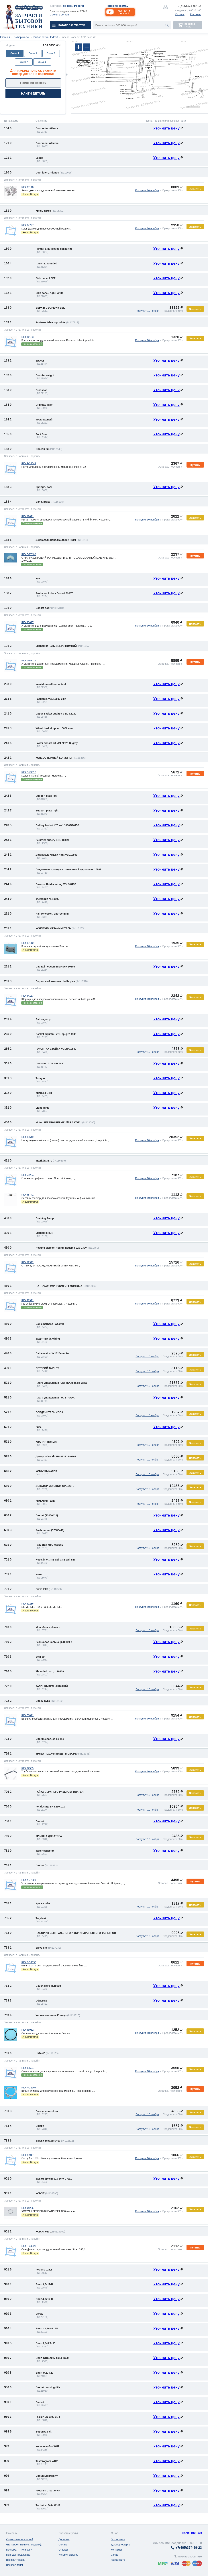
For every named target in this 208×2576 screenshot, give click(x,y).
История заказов (68, 2554)
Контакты (195, 14)
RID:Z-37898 (28, 1879)
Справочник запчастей (19, 2539)
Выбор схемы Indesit (46, 37)
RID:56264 (27, 1175)
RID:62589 (27, 1768)
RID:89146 (27, 187)
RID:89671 (27, 516)
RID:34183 (27, 337)
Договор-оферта (120, 2544)
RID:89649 (27, 1137)
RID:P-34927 (28, 2245)
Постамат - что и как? (19, 2549)
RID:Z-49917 (28, 772)
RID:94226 (27, 2207)
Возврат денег (14, 2564)
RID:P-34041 (28, 463)
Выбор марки (22, 37)
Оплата (62, 2544)
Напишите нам (192, 2533)
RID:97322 (27, 1262)
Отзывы (179, 14)
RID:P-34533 (28, 1962)
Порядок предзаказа (18, 2554)
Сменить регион (59, 14)
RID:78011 (27, 1715)
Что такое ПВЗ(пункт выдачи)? (24, 2544)
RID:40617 (27, 622)
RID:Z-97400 (28, 554)
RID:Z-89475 (28, 660)
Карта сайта (118, 2559)
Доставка (63, 2539)
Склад (114, 2554)
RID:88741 (27, 1194)
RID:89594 (27, 2067)
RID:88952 (27, 2029)
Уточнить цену (166, 128)
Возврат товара (15, 2559)
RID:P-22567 (28, 2087)
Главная (5, 37)
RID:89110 (27, 942)
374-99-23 (188, 5)
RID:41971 (27, 1300)
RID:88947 (27, 2155)
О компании (118, 2539)
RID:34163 (27, 995)
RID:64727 (27, 225)
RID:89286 (27, 1603)
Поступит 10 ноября (147, 190)
